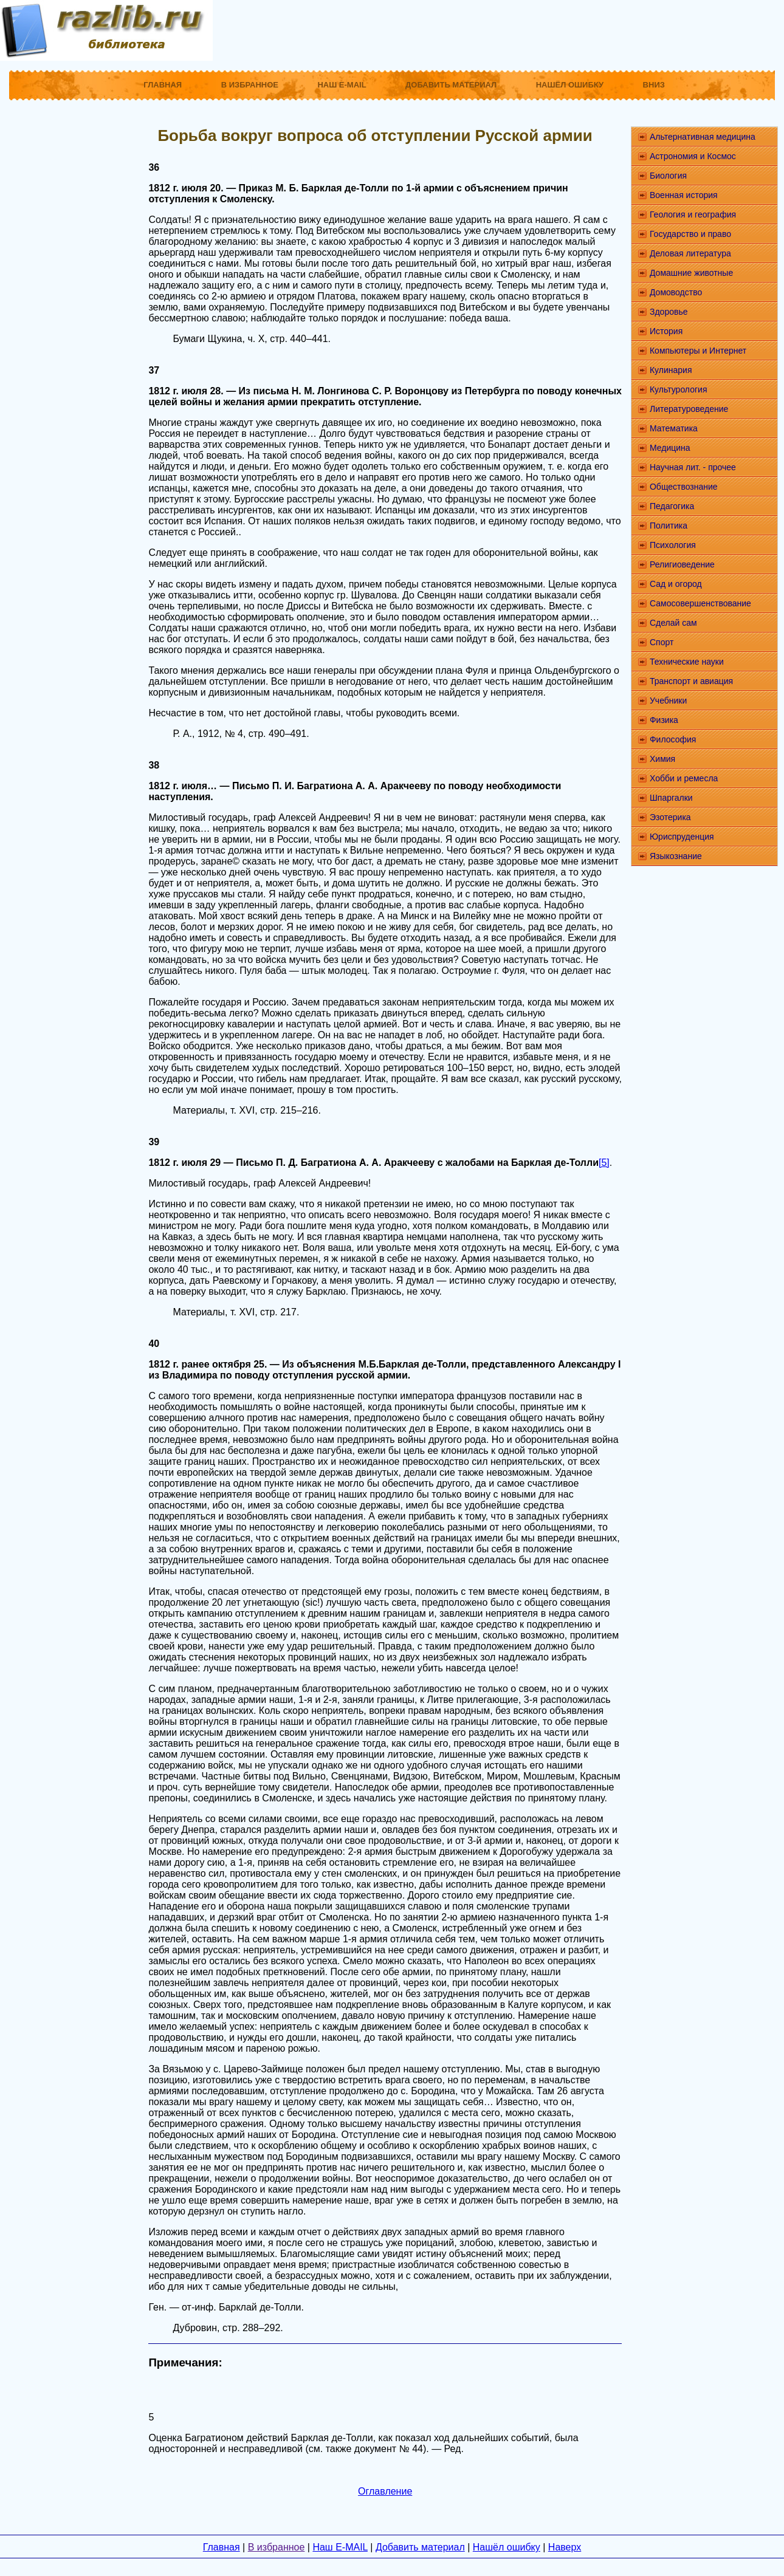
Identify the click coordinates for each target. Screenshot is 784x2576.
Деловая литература (690, 253)
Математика (674, 428)
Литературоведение (689, 409)
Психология (673, 545)
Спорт (661, 642)
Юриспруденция (682, 836)
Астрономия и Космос (693, 156)
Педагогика (672, 506)
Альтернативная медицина (702, 137)
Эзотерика (670, 817)
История (666, 331)
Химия (662, 759)
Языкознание (676, 856)
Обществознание (684, 487)
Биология (668, 175)
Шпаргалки (671, 798)
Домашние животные (691, 273)
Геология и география (693, 214)
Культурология (678, 389)
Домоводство (676, 292)
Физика (664, 720)
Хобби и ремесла (684, 778)
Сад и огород (676, 584)
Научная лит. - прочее (693, 467)
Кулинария (671, 370)
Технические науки (687, 661)
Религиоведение (682, 564)
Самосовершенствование (700, 603)
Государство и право (690, 234)
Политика (668, 525)
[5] (604, 1162)
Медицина (670, 448)
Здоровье (669, 312)
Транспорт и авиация (691, 681)
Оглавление (385, 2491)
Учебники (668, 700)
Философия (673, 739)
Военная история (684, 195)
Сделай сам (673, 623)
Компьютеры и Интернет (698, 350)
